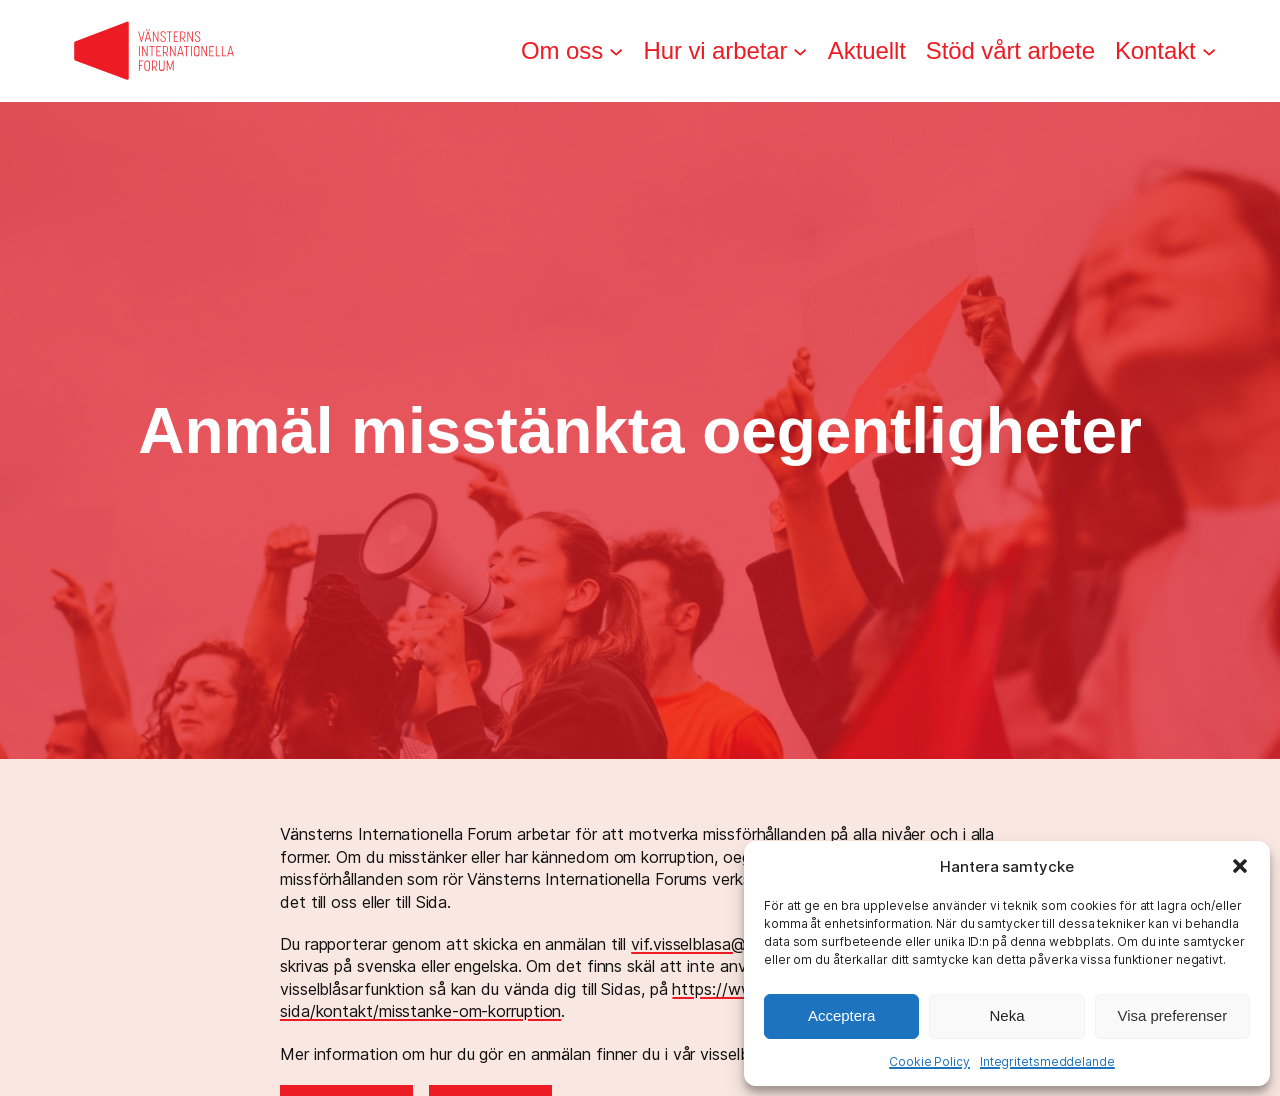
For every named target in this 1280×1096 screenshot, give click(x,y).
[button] (1240, 866)
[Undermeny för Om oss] (616, 51)
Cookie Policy (929, 1061)
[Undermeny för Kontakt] (1209, 51)
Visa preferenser (1172, 1015)
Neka (1006, 1015)
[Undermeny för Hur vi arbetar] (800, 51)
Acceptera (842, 1015)
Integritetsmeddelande (1047, 1061)
